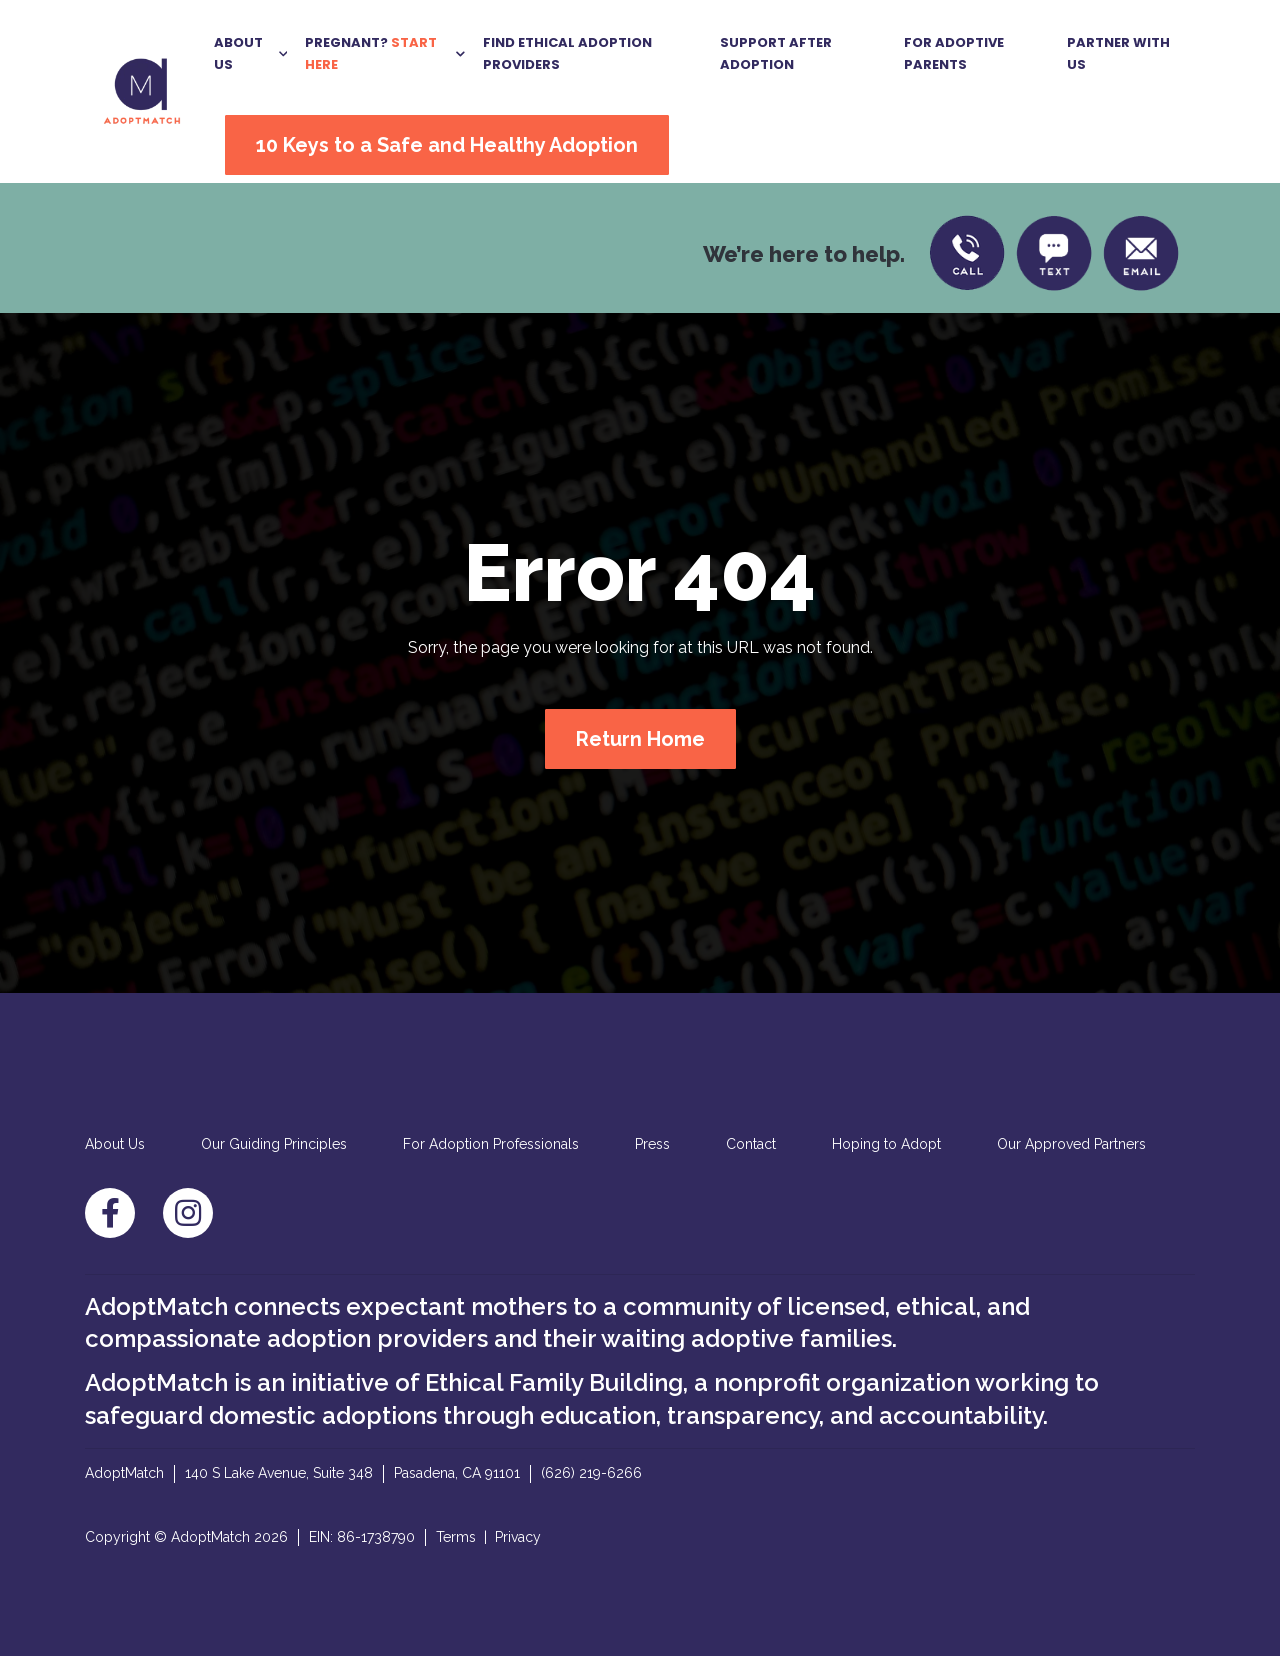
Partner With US (1118, 53)
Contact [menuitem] (751, 1144)
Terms (456, 1537)
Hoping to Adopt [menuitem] (886, 1144)
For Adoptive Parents (954, 53)
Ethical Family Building (554, 1382)
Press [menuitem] (652, 1144)
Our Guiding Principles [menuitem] (274, 1144)
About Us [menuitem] (115, 1144)
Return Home (640, 739)
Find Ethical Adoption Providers (567, 53)
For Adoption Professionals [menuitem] (491, 1144)
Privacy (518, 1537)
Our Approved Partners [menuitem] (1071, 1144)
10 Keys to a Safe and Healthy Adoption (447, 145)
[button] (250, 53)
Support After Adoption (776, 53)
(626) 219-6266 (591, 1473)
